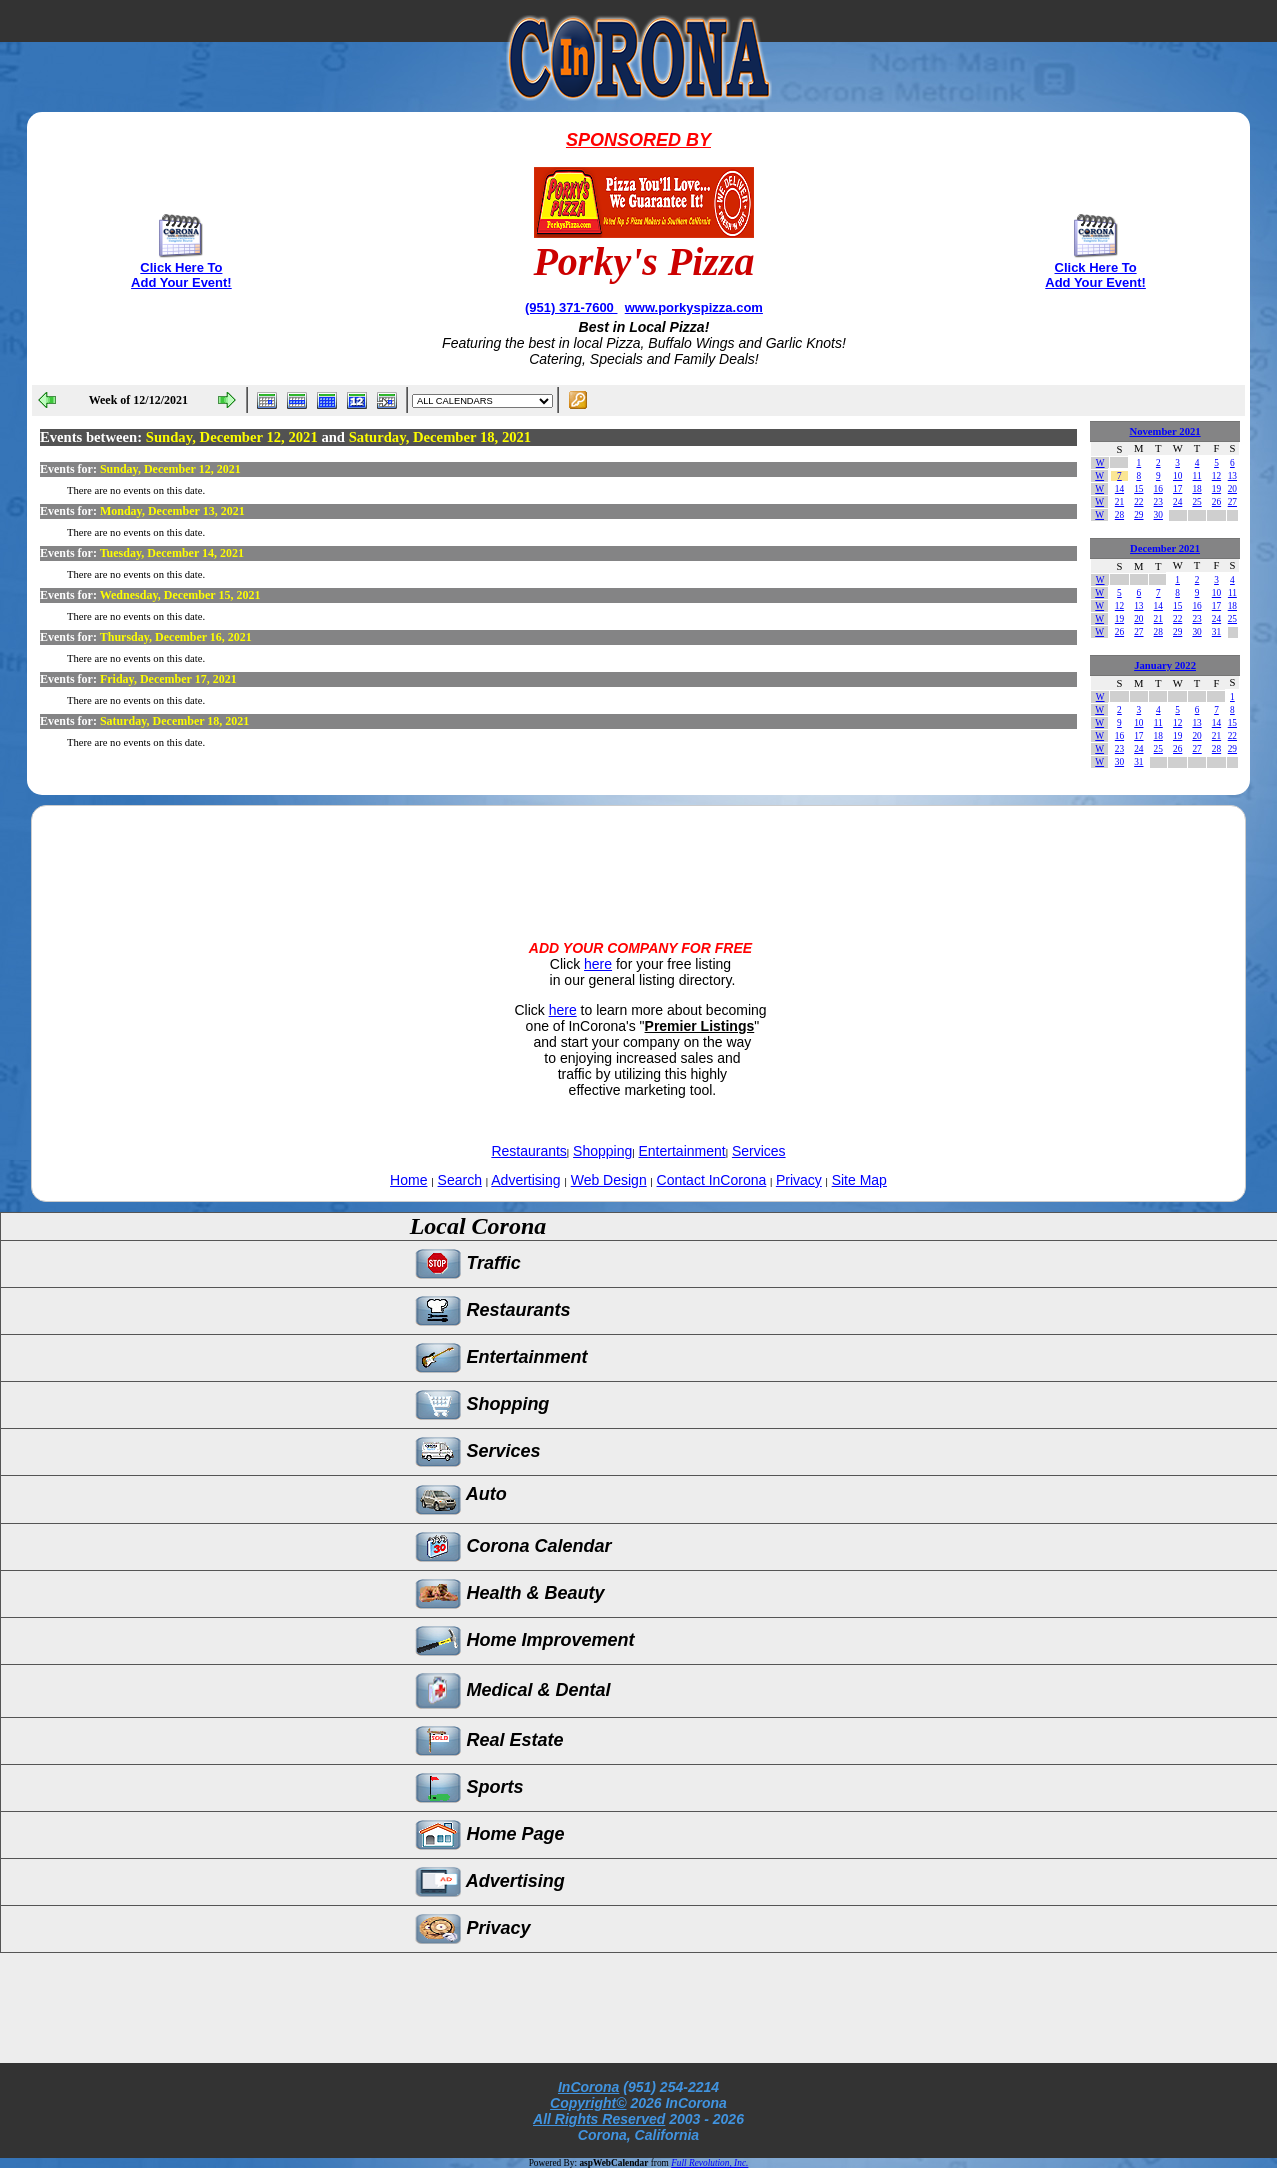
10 (1177, 476)
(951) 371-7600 (571, 307)
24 (1177, 502)
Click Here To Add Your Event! (181, 275)
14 (1119, 489)
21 (1119, 502)
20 (1232, 489)
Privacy (799, 1180)
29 (1138, 515)
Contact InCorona (712, 1180)
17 (1177, 489)
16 (1158, 489)
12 (1216, 476)
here (598, 964)
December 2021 (1165, 548)
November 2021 (1164, 431)
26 (1216, 502)
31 (1216, 632)
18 (1196, 489)
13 (1232, 476)
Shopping (602, 1151)
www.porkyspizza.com (694, 307)
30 (1158, 515)
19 (1216, 489)
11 (1197, 476)
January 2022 (1165, 665)
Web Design (609, 1180)
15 (1138, 489)
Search (460, 1180)
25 (1196, 502)
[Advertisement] (638, 856)
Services (759, 1151)
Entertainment (682, 1151)
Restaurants (528, 1151)
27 (1232, 502)
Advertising (525, 1180)
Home (408, 1180)
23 (1158, 502)
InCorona (588, 2087)
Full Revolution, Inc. (709, 2163)
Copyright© (588, 2103)
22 (1138, 502)
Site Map (859, 1180)
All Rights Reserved (599, 2119)
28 (1119, 515)
